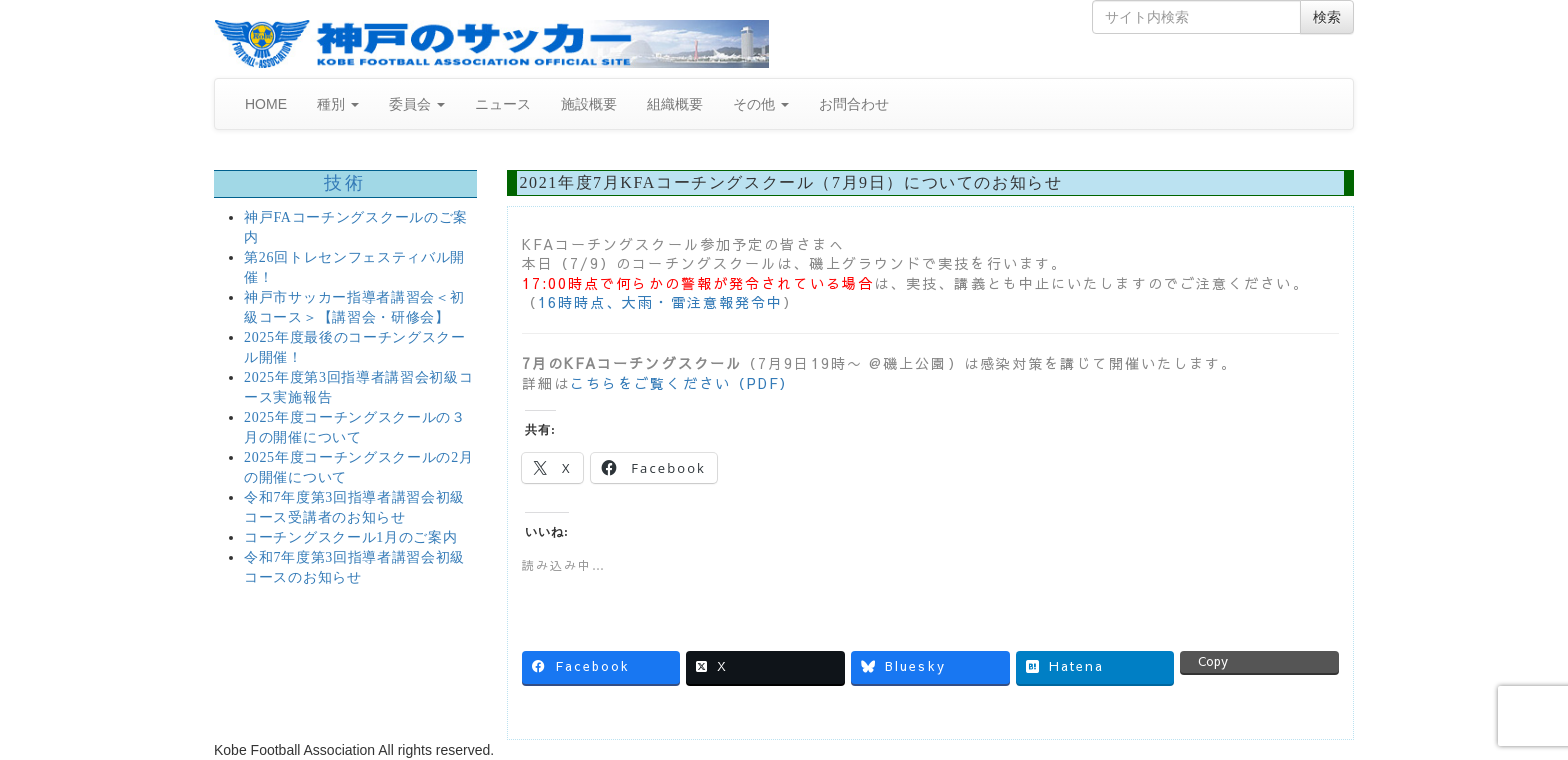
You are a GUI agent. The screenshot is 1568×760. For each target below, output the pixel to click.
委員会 (417, 104)
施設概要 (589, 104)
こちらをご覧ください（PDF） (683, 383)
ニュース (503, 104)
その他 (761, 104)
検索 (1327, 17)
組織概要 (675, 104)
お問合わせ (854, 104)
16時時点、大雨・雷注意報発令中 (661, 302)
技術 (345, 183)
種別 (338, 104)
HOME (266, 104)
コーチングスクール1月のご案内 (351, 537)
